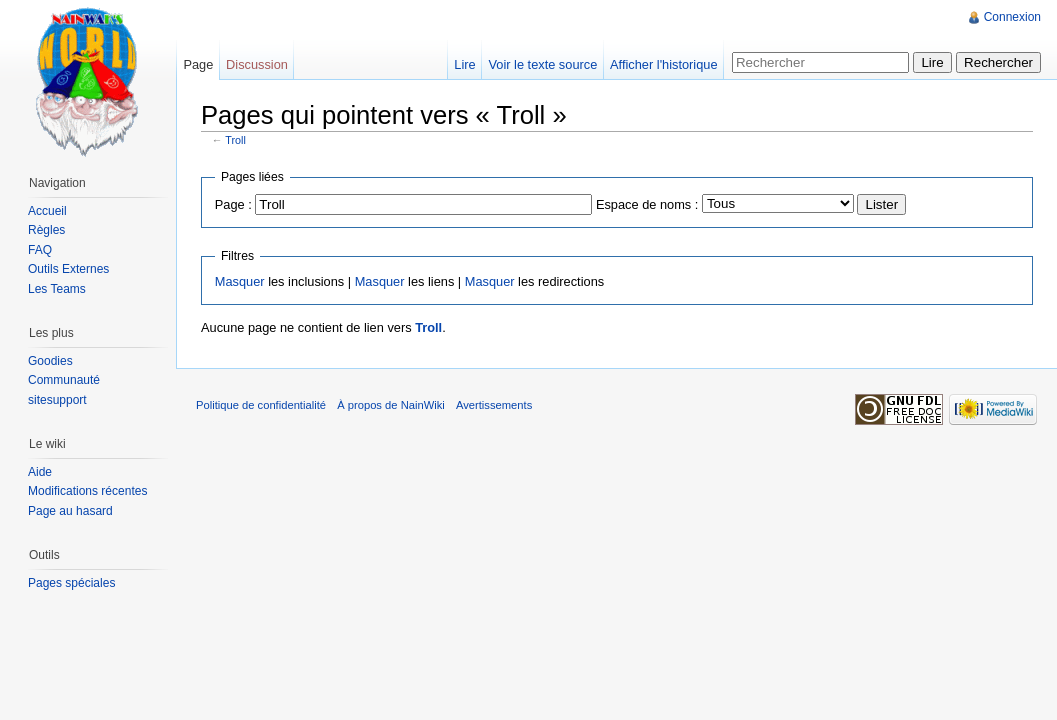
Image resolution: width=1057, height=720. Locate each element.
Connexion (1012, 17)
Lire (464, 64)
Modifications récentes (87, 491)
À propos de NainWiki (391, 405)
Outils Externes (68, 269)
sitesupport (57, 400)
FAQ (40, 250)
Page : (233, 204)
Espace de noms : (647, 204)
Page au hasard (70, 511)
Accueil (47, 211)
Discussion (257, 64)
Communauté (64, 380)
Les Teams (57, 289)
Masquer (240, 281)
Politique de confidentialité (261, 405)
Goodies (50, 361)
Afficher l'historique (663, 64)
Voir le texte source (542, 64)
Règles (46, 230)
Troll (235, 140)
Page (198, 64)
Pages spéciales (71, 583)
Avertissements (494, 405)
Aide (40, 472)
